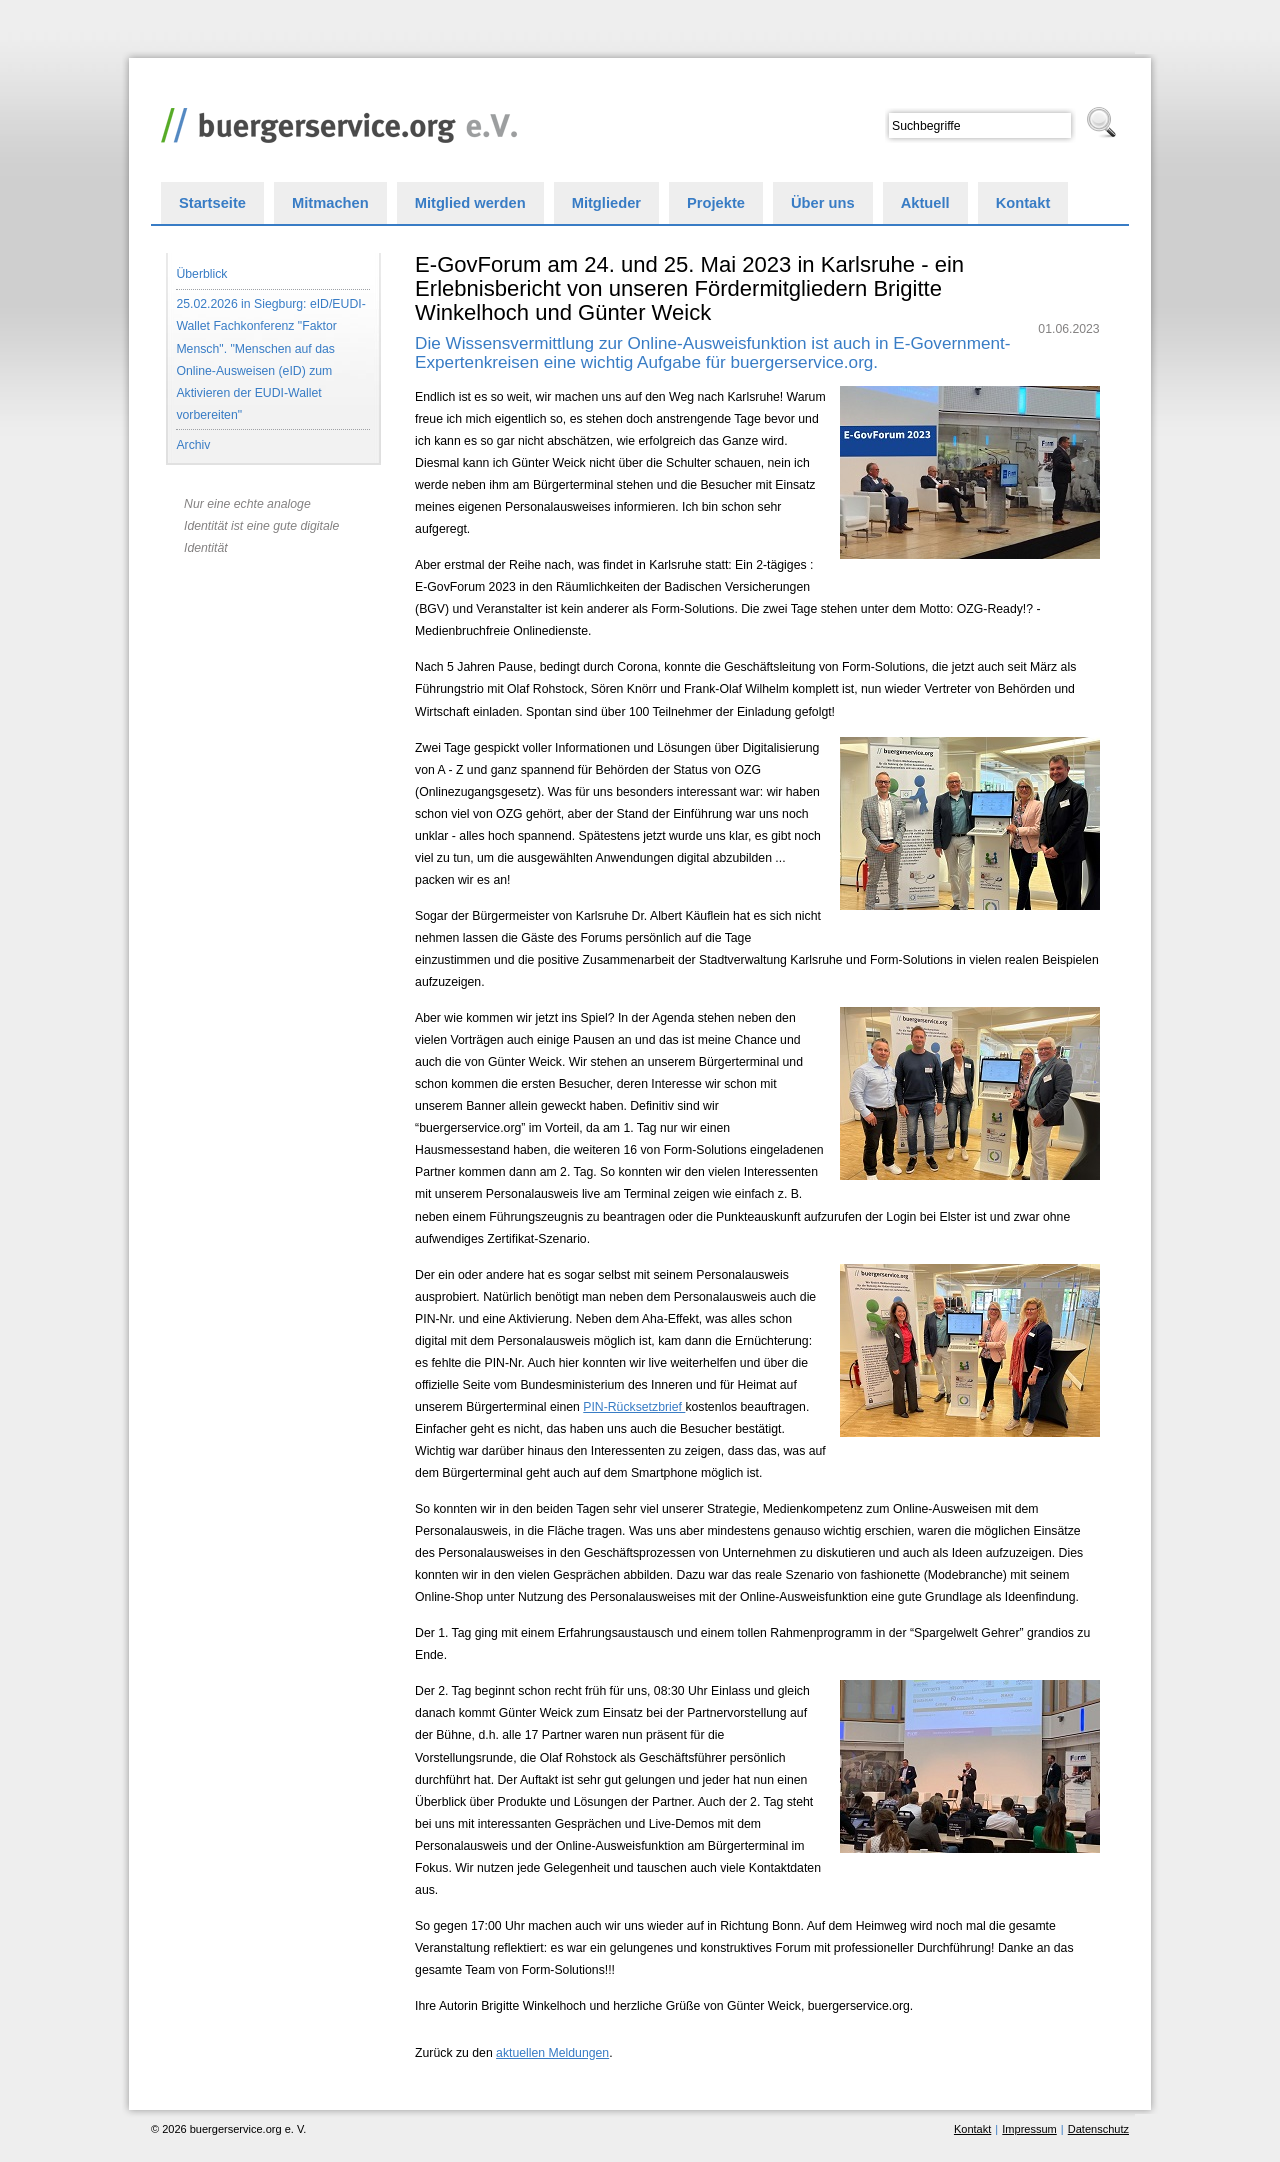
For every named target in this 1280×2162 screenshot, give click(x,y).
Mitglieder (606, 203)
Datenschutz (1098, 2129)
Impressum (1029, 2129)
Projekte (716, 203)
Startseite (212, 203)
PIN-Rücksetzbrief (634, 1407)
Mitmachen (330, 203)
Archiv (193, 445)
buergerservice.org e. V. (334, 120)
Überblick (201, 274)
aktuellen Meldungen (552, 2053)
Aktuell (925, 203)
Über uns (823, 203)
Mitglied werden (470, 203)
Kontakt (1023, 203)
